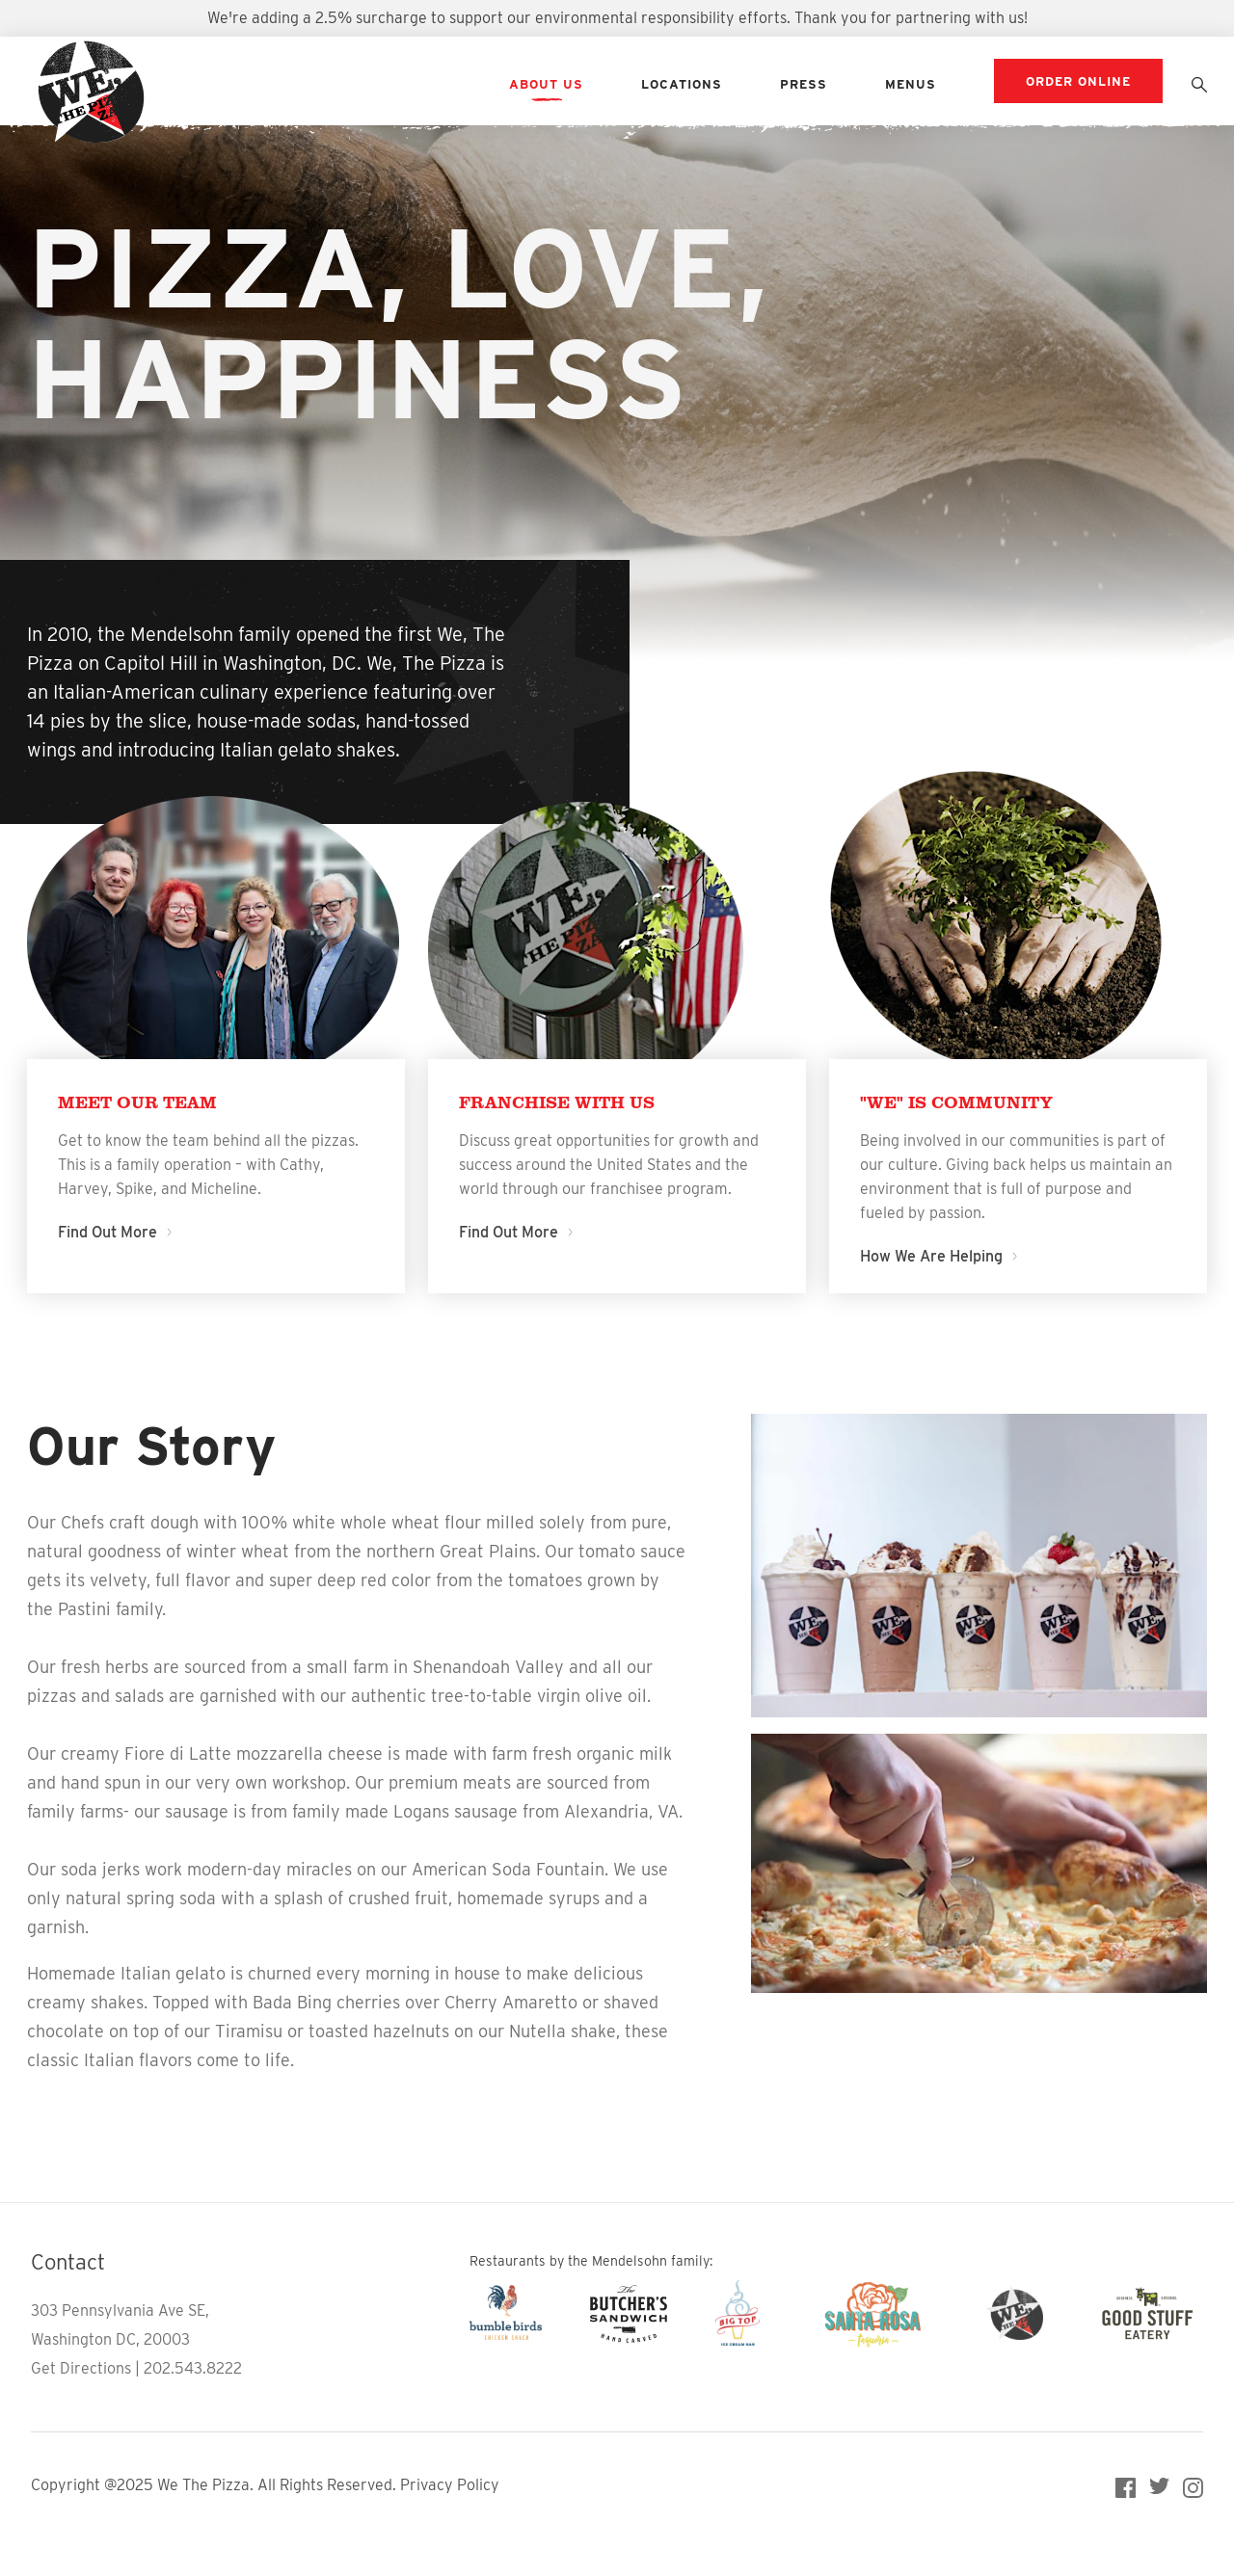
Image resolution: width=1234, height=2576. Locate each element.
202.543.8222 (193, 2368)
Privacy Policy (449, 2485)
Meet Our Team (137, 1101)
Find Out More (114, 1232)
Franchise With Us (557, 1101)
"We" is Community (956, 1101)
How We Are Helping (937, 1256)
